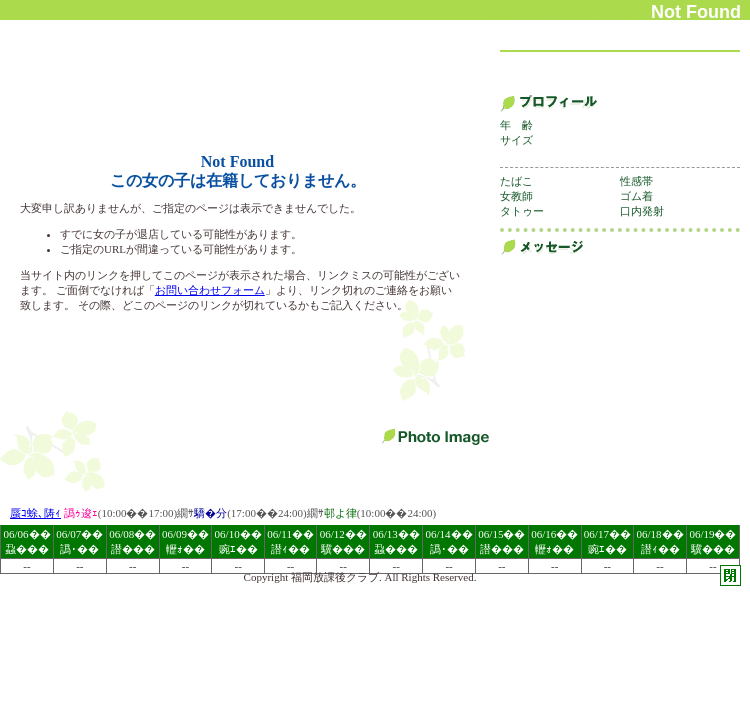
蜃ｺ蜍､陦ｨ (35, 513)
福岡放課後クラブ (335, 577)
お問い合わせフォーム (210, 290)
